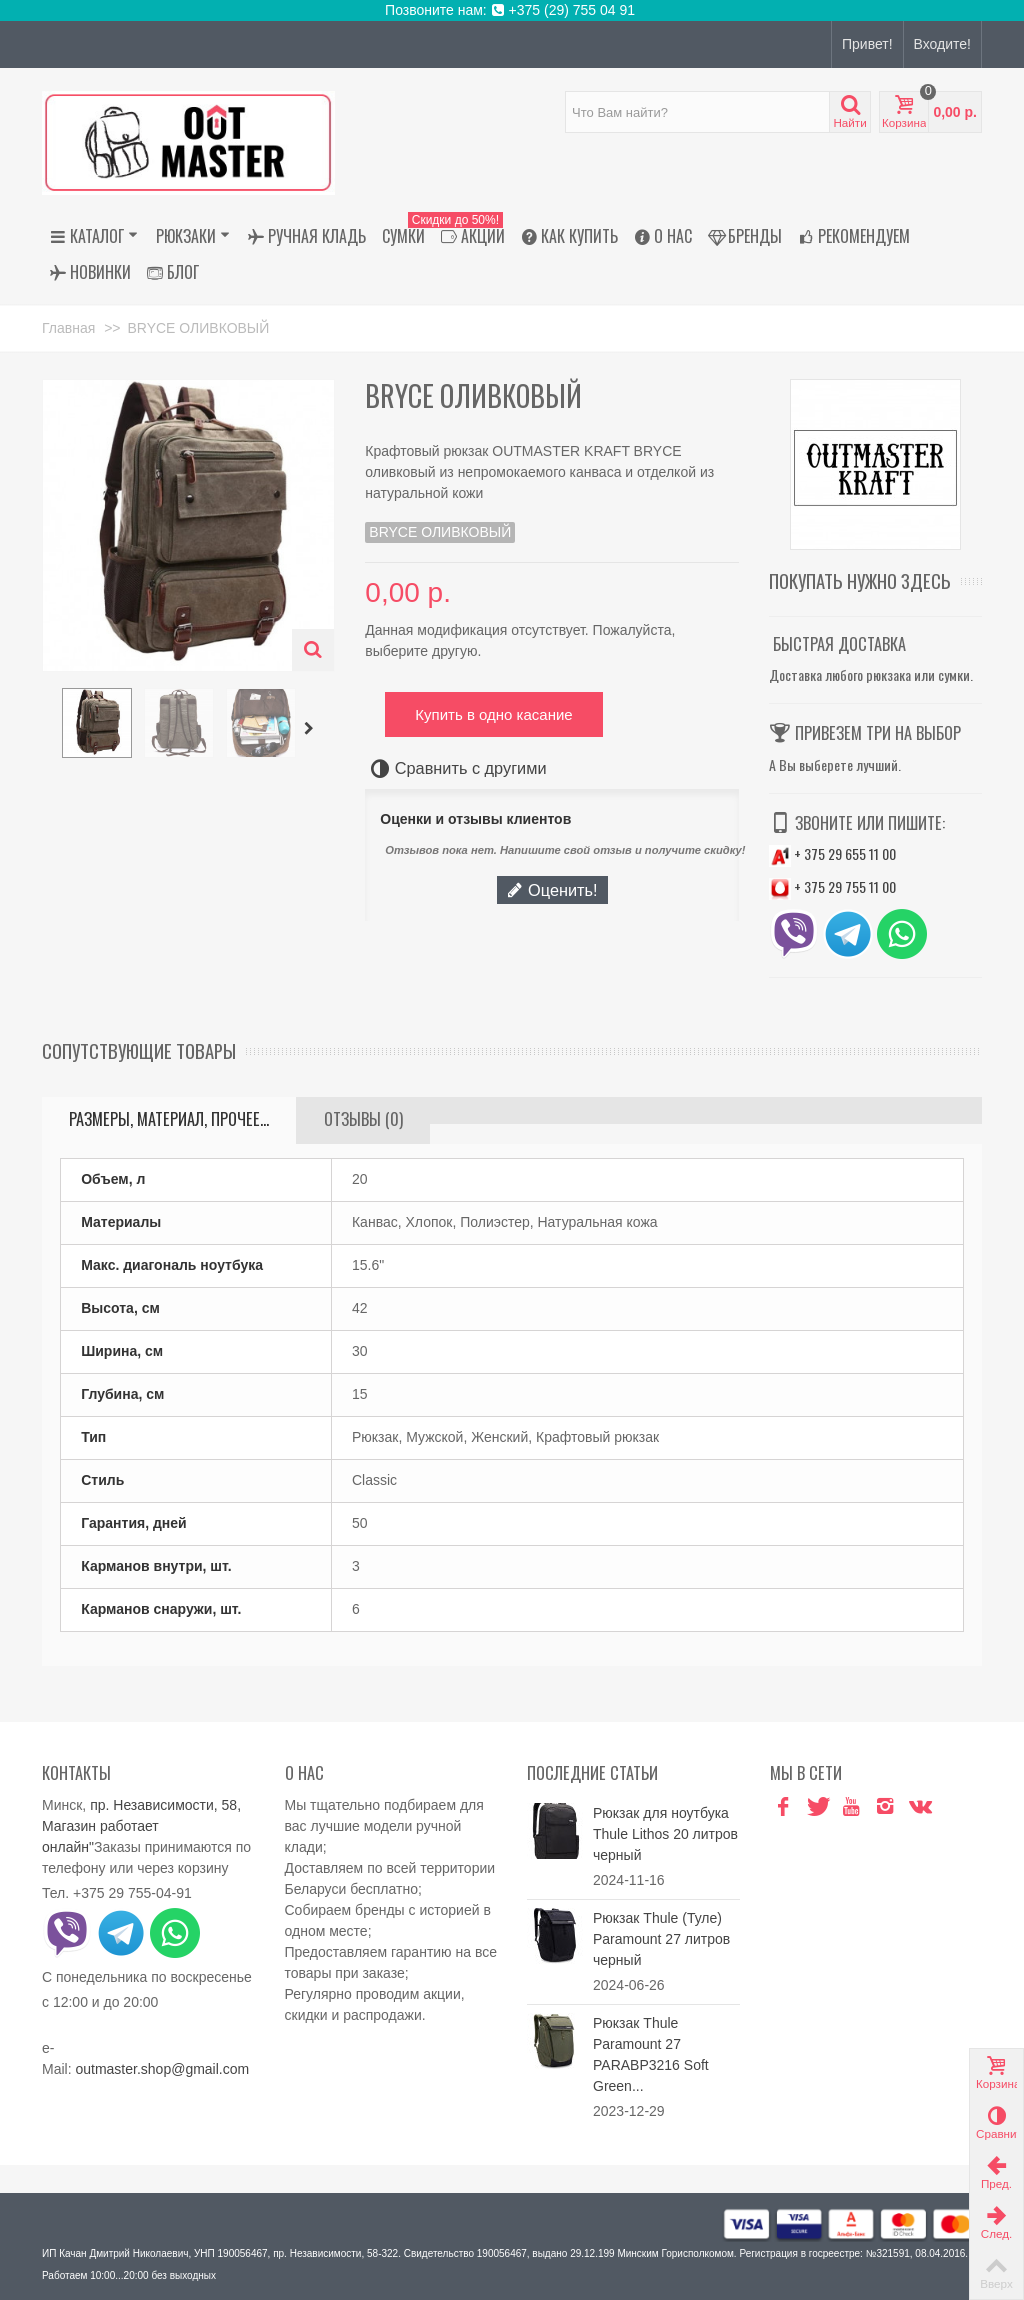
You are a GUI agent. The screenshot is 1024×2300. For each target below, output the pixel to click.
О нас (663, 236)
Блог (173, 272)
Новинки (90, 272)
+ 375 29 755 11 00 (832, 886)
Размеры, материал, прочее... (169, 1119)
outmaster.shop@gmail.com (162, 2069)
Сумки (403, 236)
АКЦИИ (469, 236)
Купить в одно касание (493, 714)
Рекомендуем (854, 236)
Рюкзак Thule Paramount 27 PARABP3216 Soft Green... (651, 2054)
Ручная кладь (307, 236)
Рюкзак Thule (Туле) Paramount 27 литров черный (661, 1939)
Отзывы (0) (363, 1119)
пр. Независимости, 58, (165, 1805)
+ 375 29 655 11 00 (832, 853)
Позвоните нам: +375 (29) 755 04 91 (512, 10)
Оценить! (552, 890)
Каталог (94, 236)
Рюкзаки (193, 236)
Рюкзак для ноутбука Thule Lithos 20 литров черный (665, 1834)
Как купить (569, 236)
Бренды (745, 236)
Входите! (942, 44)
